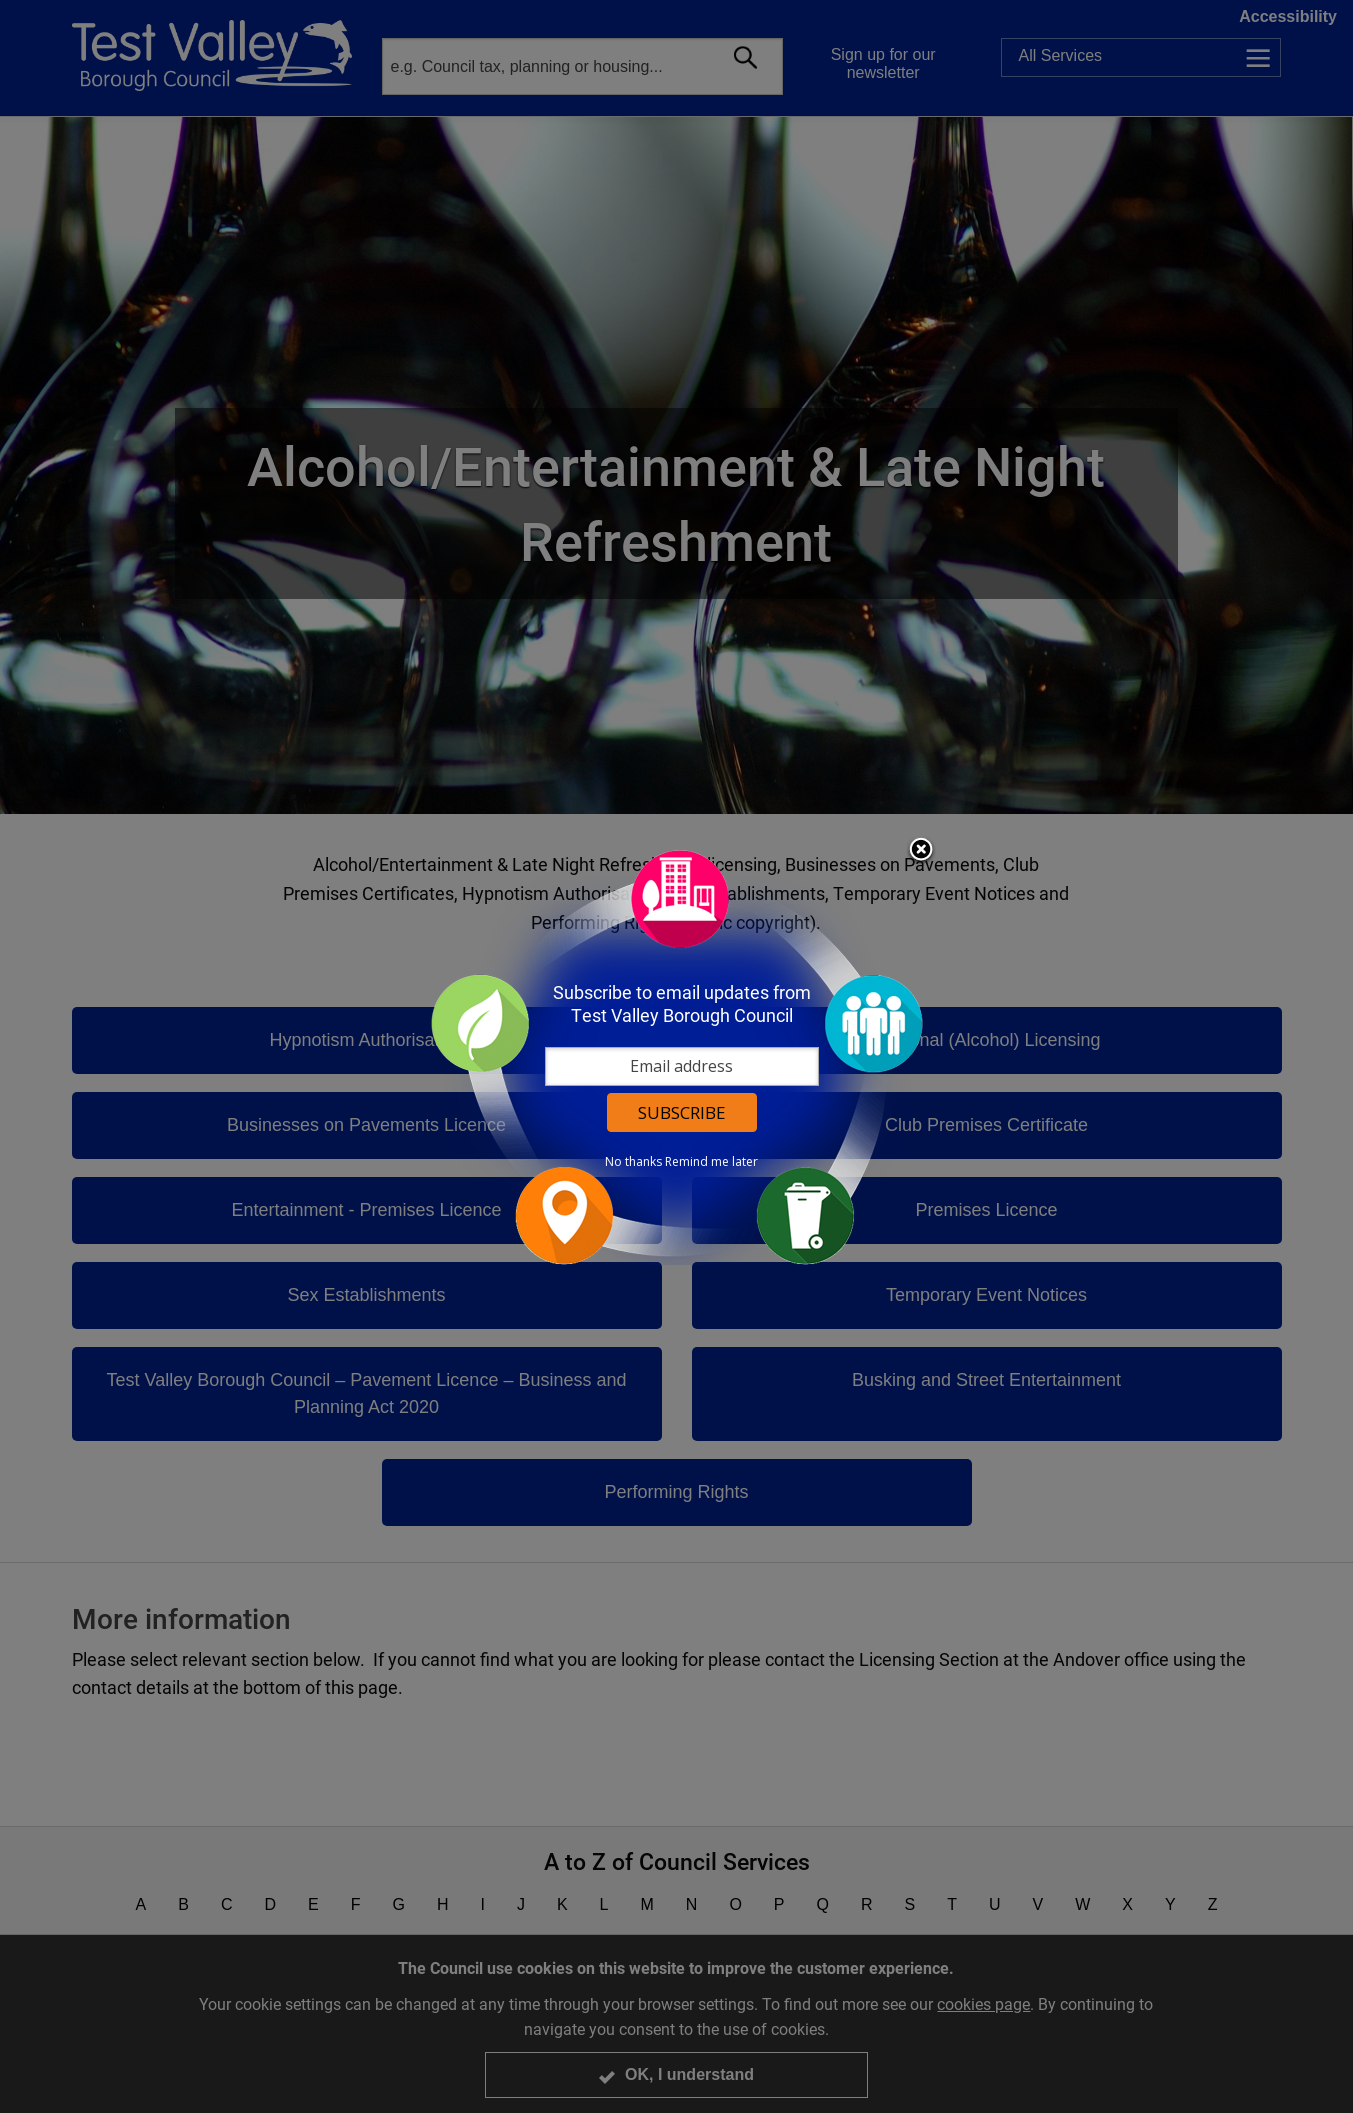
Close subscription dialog (921, 851)
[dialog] (677, 1056)
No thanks (633, 1162)
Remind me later (711, 1162)
